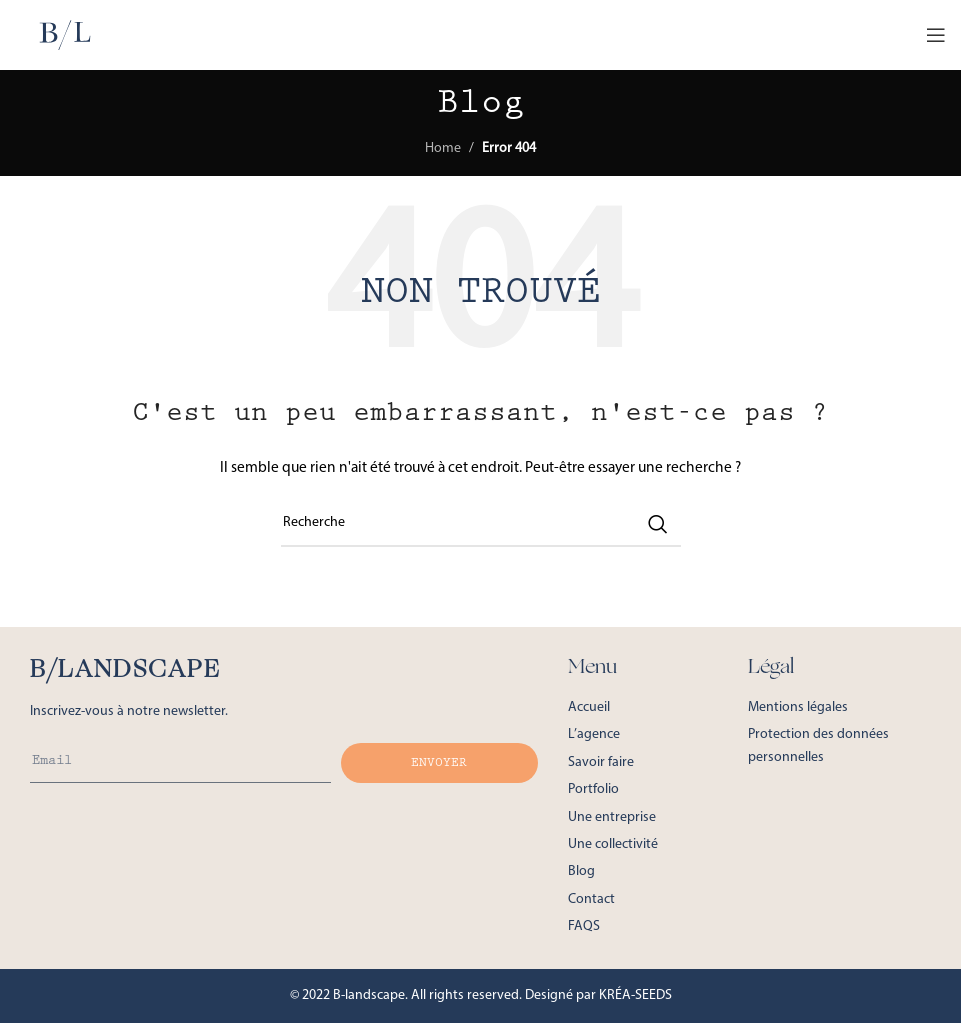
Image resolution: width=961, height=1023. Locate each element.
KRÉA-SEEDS (635, 995)
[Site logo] (65, 34)
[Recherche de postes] (481, 524)
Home (443, 148)
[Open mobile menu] (936, 35)
